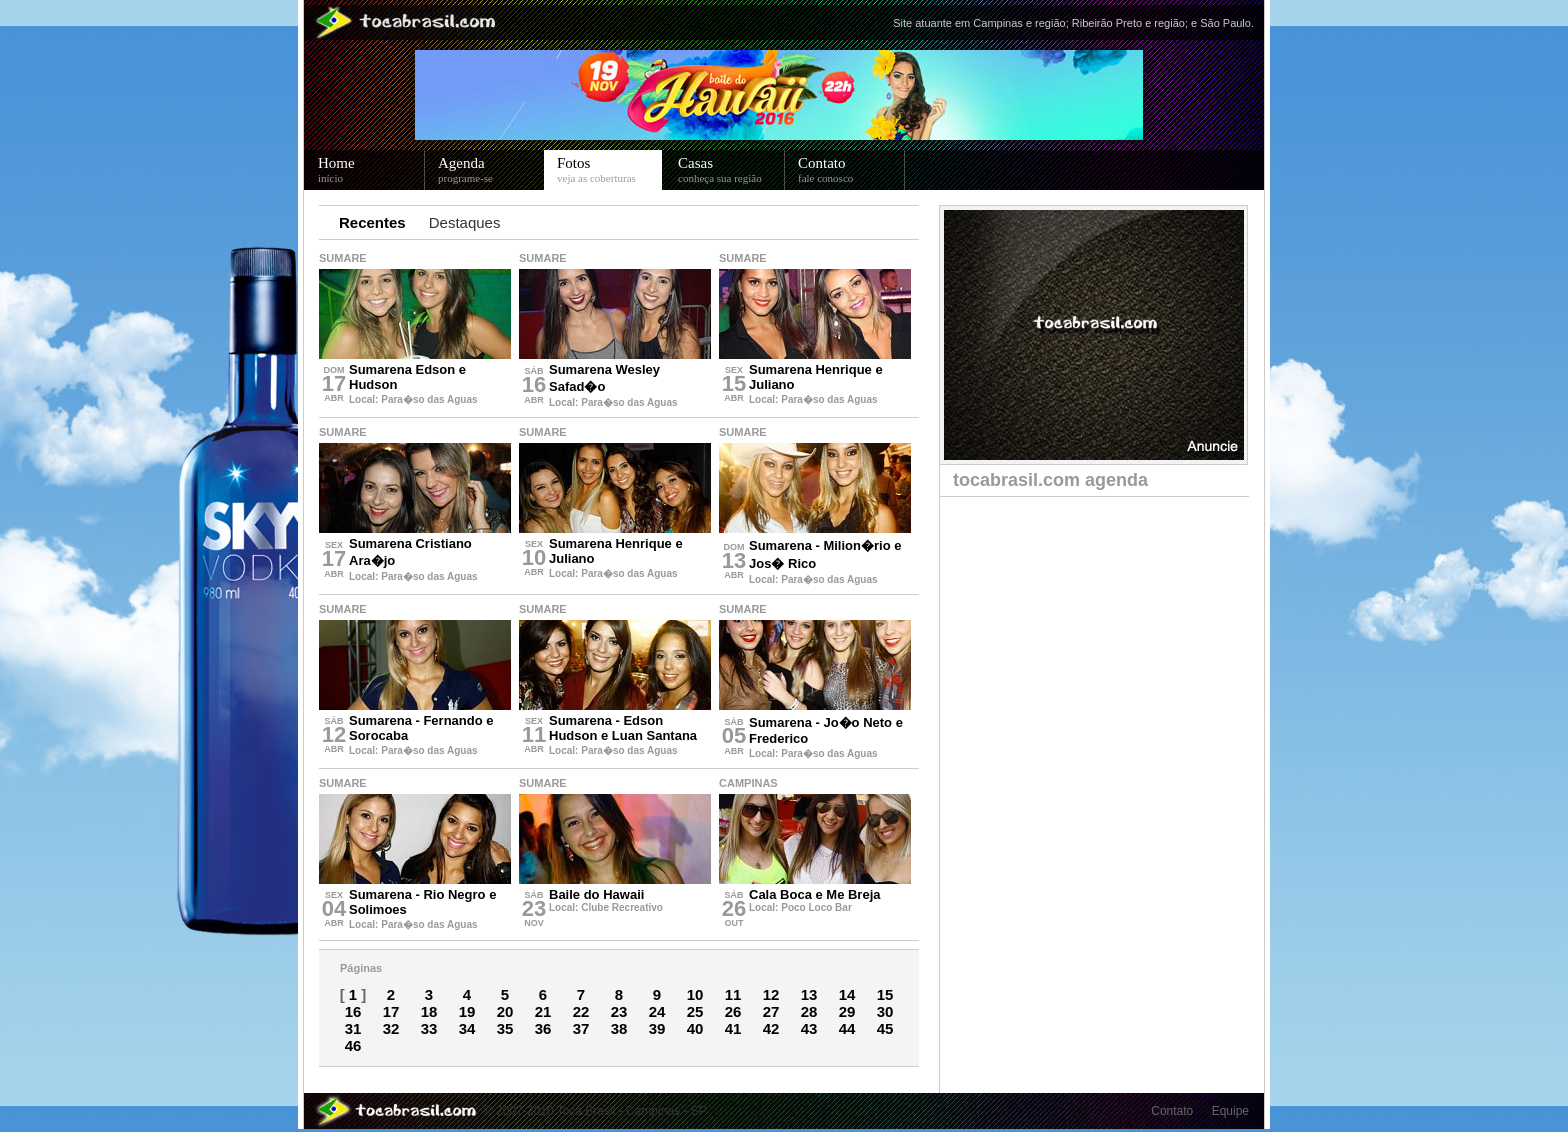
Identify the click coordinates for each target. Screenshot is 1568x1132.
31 (353, 1028)
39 (657, 1028)
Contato (851, 170)
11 (733, 994)
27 (771, 1011)
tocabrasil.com (1050, 480)
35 (505, 1028)
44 (847, 1028)
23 (619, 1011)
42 (771, 1028)
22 (581, 1011)
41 (733, 1028)
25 (695, 1011)
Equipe (1230, 1111)
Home (371, 170)
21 (543, 1011)
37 (581, 1028)
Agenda (491, 170)
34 (467, 1028)
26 (733, 1011)
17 (391, 1011)
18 (429, 1011)
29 (847, 1011)
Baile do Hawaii (596, 894)
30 (885, 1011)
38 (619, 1028)
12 (771, 994)
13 (809, 994)
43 (809, 1028)
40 (695, 1028)
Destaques (465, 222)
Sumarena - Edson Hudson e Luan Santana (623, 728)
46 (353, 1045)
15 (885, 994)
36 (543, 1028)
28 (809, 1011)
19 (467, 1011)
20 (505, 1011)
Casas (731, 170)
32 (391, 1028)
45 (885, 1028)
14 (847, 994)
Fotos (609, 170)
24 (657, 1011)
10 (695, 994)
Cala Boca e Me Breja (815, 894)
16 (353, 1011)
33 (429, 1028)
